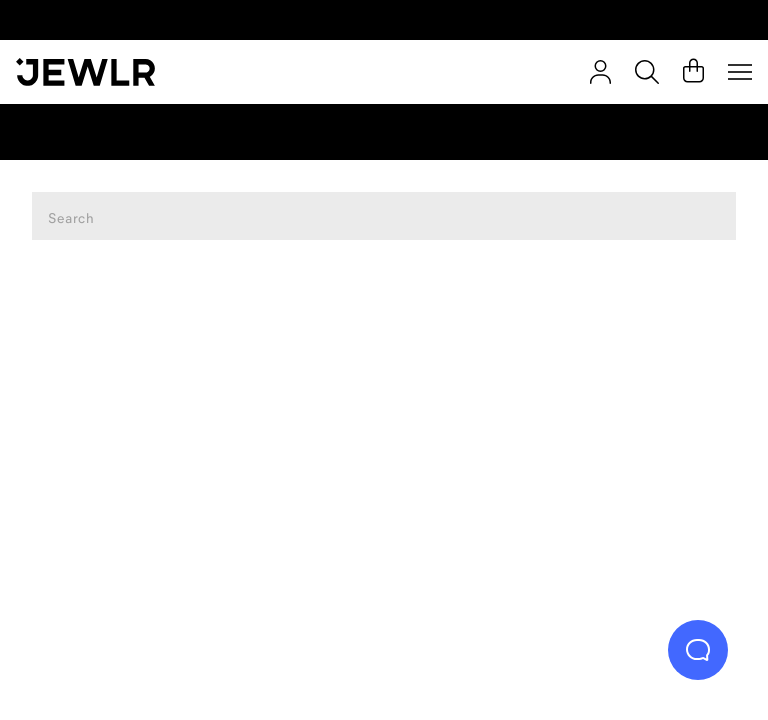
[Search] (647, 72)
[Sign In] (600, 72)
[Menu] (740, 72)
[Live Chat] (698, 650)
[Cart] (693, 72)
